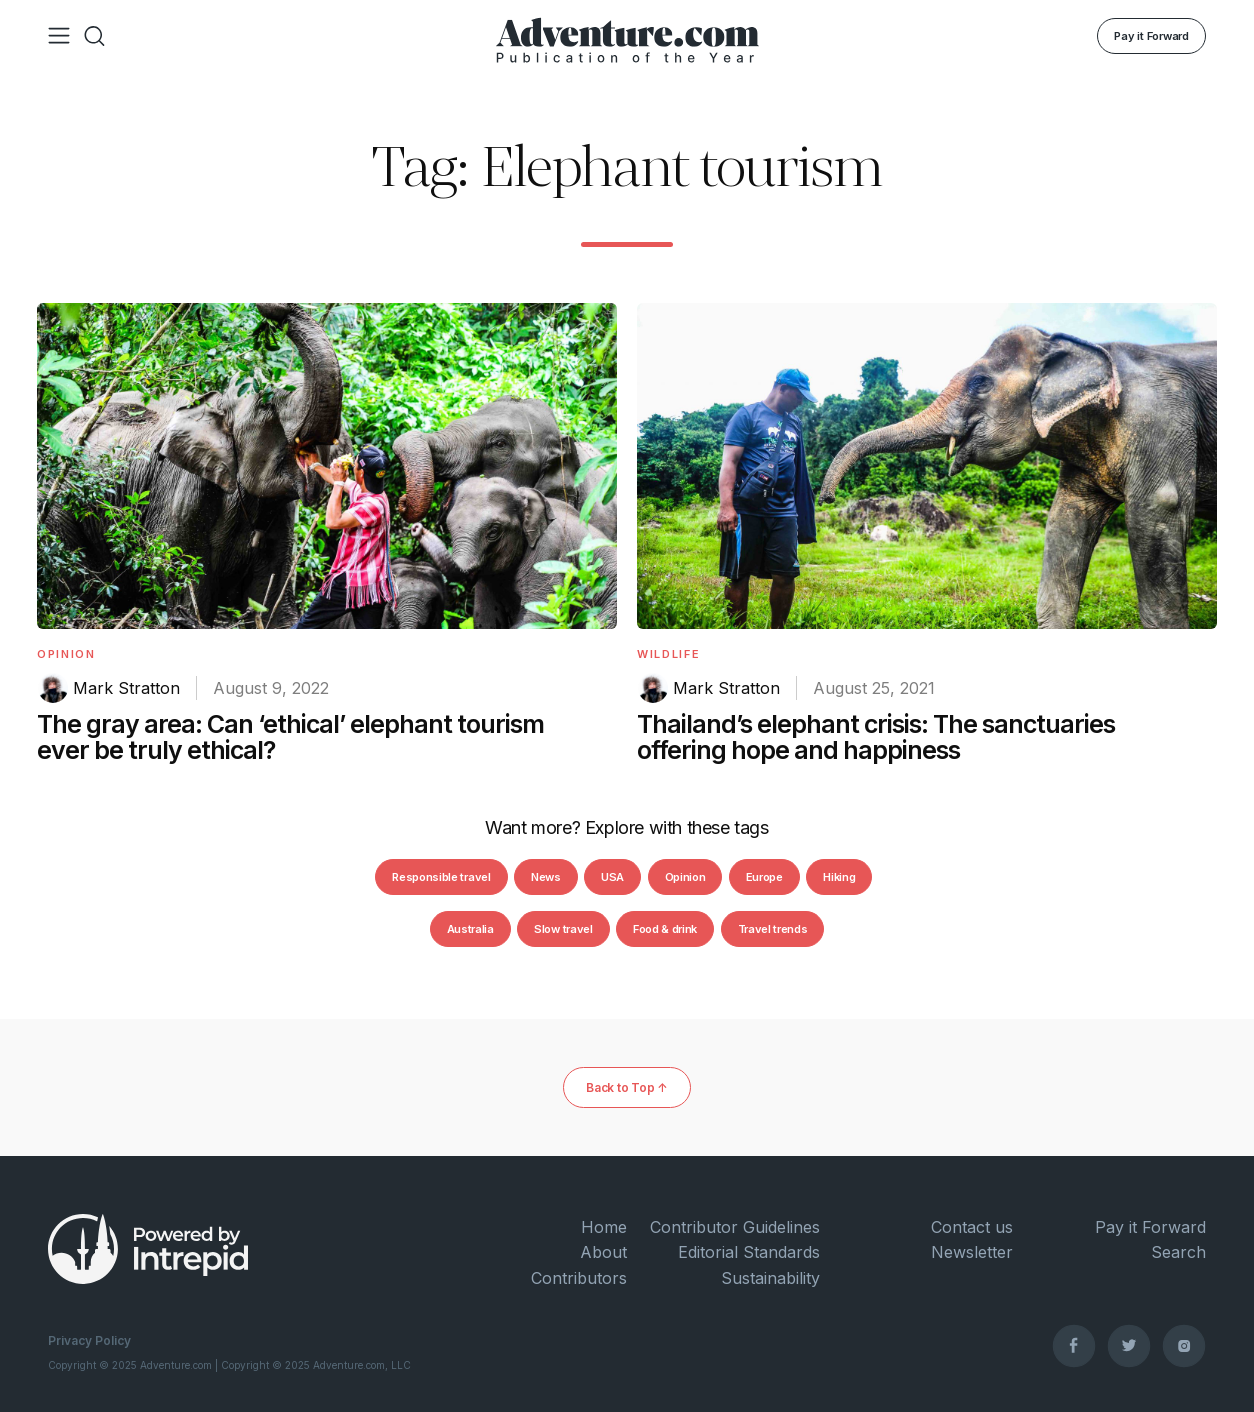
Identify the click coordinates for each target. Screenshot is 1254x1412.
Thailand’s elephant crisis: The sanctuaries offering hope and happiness (876, 737)
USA (612, 877)
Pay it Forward (1151, 36)
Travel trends (773, 929)
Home (604, 1227)
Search (1178, 1252)
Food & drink (665, 929)
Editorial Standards (749, 1252)
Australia (470, 929)
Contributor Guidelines (735, 1227)
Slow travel (563, 929)
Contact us (972, 1227)
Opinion (66, 654)
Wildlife (668, 654)
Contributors (579, 1278)
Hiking (839, 877)
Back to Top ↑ (627, 1087)
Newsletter (972, 1252)
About (603, 1252)
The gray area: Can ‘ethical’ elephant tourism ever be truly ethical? (290, 737)
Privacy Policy (89, 1340)
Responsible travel (441, 877)
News (546, 877)
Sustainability (770, 1278)
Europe (764, 877)
